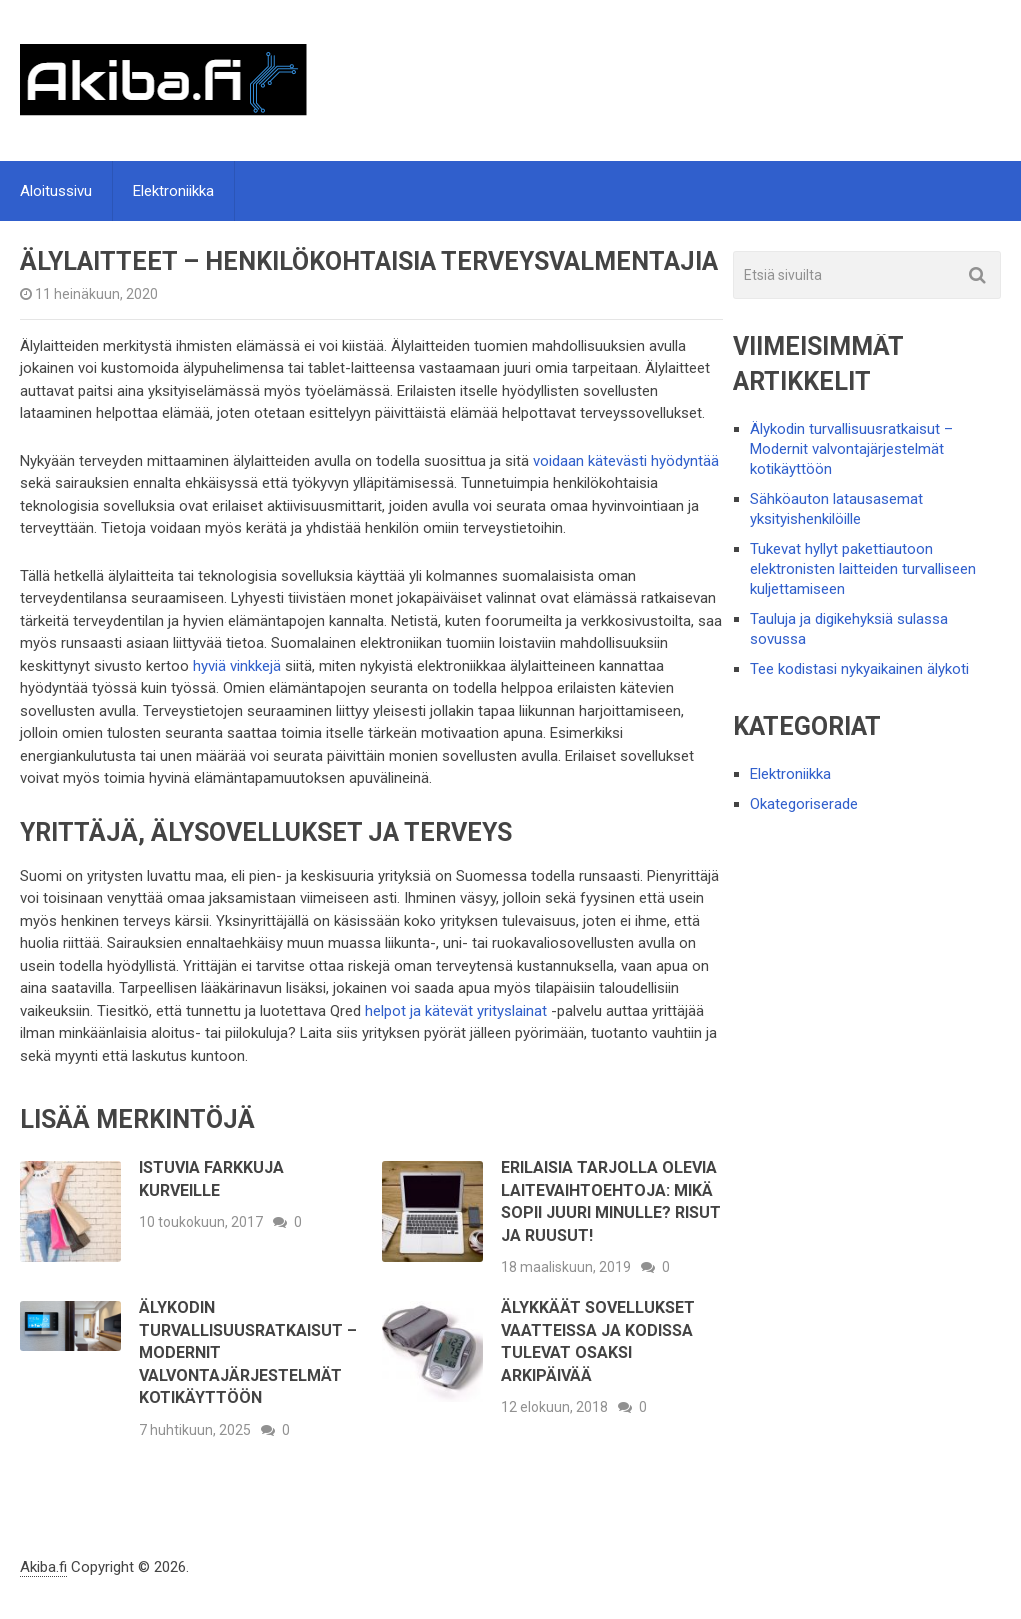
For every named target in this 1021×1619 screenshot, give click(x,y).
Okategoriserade (804, 804)
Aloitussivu (56, 191)
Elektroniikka (173, 191)
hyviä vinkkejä (237, 666)
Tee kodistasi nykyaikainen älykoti (859, 669)
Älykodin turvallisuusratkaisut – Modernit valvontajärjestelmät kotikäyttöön (851, 449)
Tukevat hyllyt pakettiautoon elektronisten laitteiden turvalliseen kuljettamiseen (863, 569)
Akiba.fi (43, 1567)
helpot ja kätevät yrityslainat (454, 1011)
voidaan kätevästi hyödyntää (626, 461)
